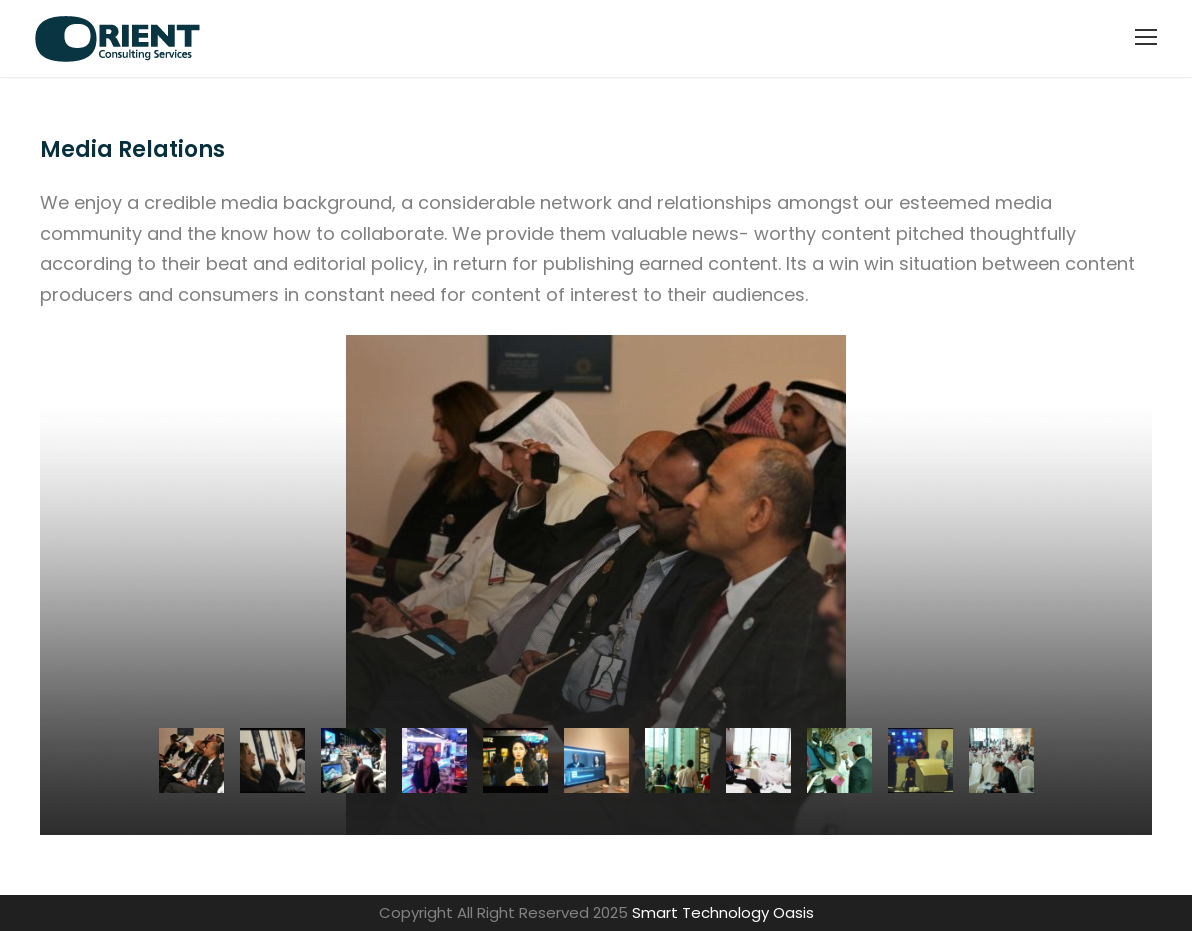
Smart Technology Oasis (723, 912)
